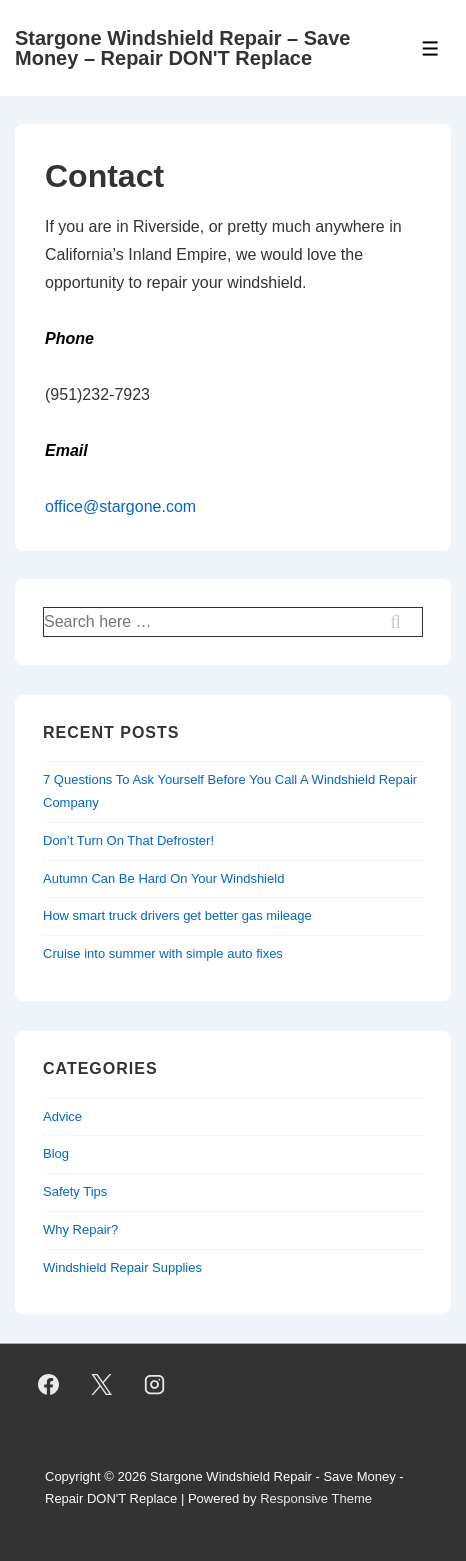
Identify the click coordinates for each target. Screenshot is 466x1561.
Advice (62, 1116)
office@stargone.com (120, 506)
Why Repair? (80, 1229)
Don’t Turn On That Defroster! (128, 840)
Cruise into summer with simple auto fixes (163, 953)
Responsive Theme (316, 1498)
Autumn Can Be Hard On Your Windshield (163, 878)
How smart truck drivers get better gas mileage (177, 915)
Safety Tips (75, 1191)
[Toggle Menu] (430, 48)
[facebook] (49, 1385)
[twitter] (102, 1385)
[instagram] (155, 1385)
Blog (56, 1153)
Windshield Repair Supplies (122, 1267)
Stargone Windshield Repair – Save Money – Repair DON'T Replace (182, 48)
